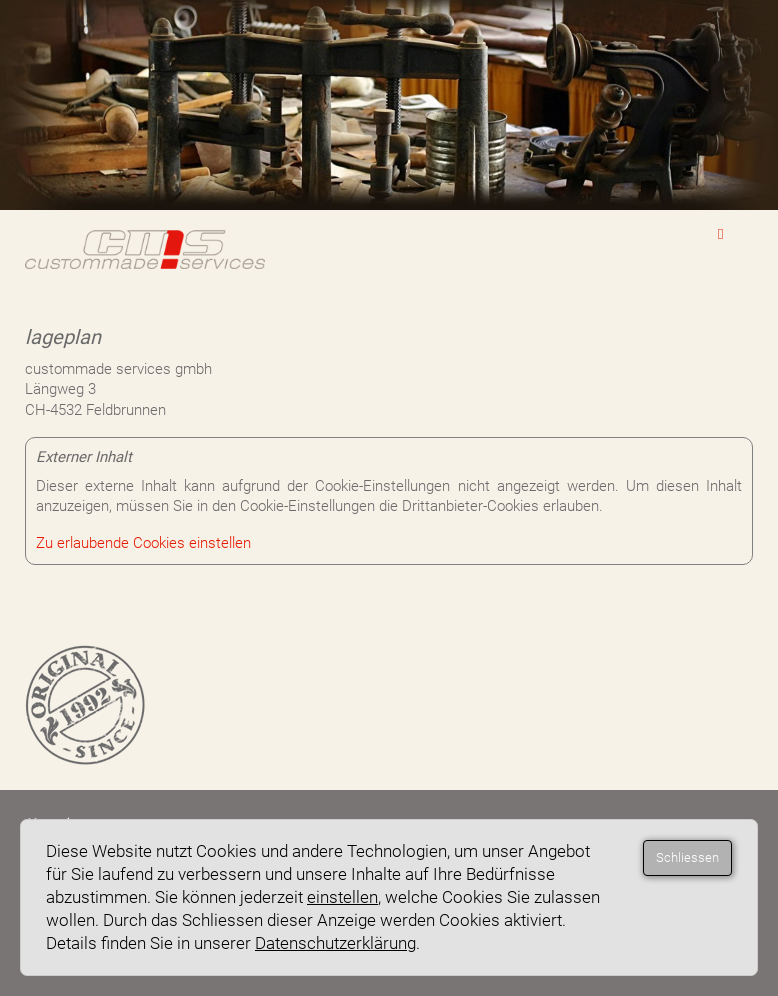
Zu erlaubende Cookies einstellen (143, 543)
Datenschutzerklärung (335, 943)
